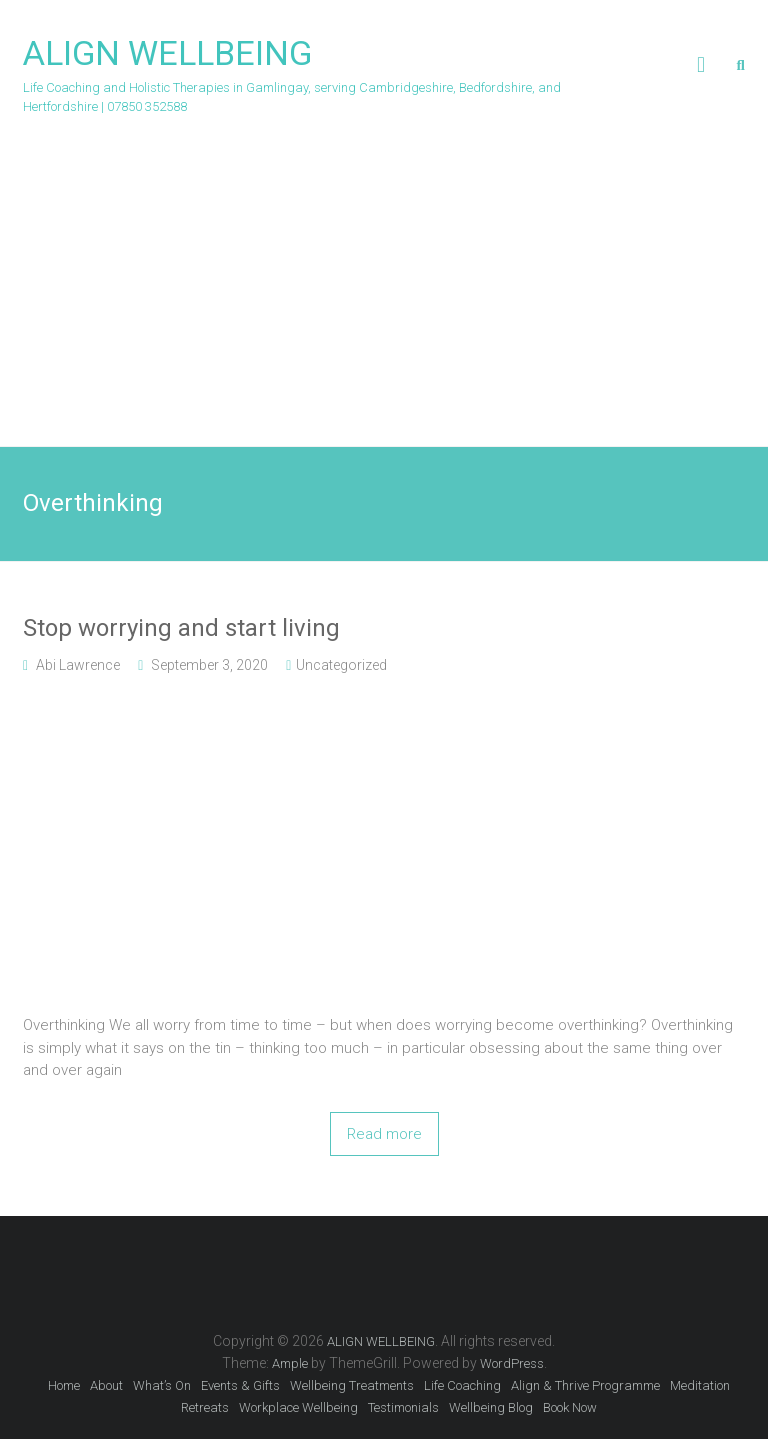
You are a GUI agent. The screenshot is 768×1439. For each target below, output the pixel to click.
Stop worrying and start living (181, 628)
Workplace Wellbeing (298, 1407)
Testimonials (403, 1407)
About (106, 1385)
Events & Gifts (240, 1385)
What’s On (162, 1385)
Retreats (205, 1407)
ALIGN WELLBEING (167, 53)
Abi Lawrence (78, 665)
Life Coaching (462, 1385)
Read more (384, 1134)
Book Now (570, 1407)
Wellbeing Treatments (352, 1385)
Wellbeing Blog (491, 1407)
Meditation (700, 1385)
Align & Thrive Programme (585, 1385)
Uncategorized (341, 665)
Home (64, 1385)
